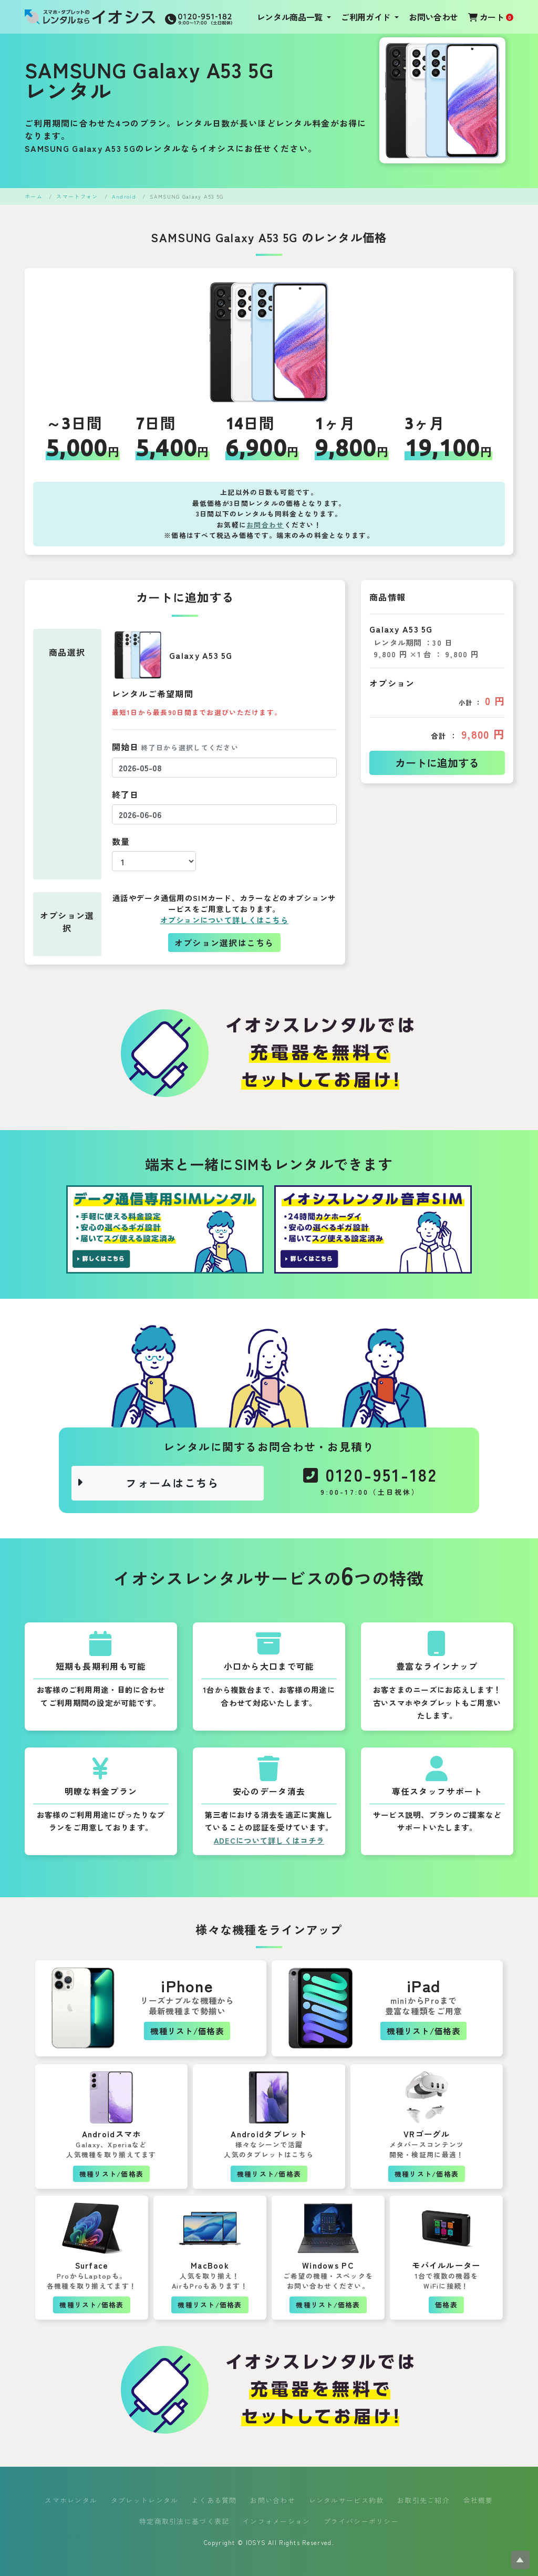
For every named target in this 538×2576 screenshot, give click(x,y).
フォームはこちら (148, 1483)
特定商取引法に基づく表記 (184, 2521)
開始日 (175, 746)
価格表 (446, 2305)
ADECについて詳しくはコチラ (269, 1840)
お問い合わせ (433, 17)
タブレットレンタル (145, 2500)
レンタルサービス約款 (346, 2500)
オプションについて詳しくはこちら (224, 919)
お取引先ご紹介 (423, 2500)
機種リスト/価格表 (187, 2030)
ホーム (34, 196)
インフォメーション (277, 2521)
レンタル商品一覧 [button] (291, 17)
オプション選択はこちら (224, 942)
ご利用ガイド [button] (366, 17)
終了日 (125, 794)
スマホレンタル (71, 2500)
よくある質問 (214, 2500)
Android (124, 196)
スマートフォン (77, 196)
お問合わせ (265, 525)
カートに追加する (437, 762)
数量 (121, 841)
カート (490, 17)
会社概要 (478, 2500)
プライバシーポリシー (361, 2521)
